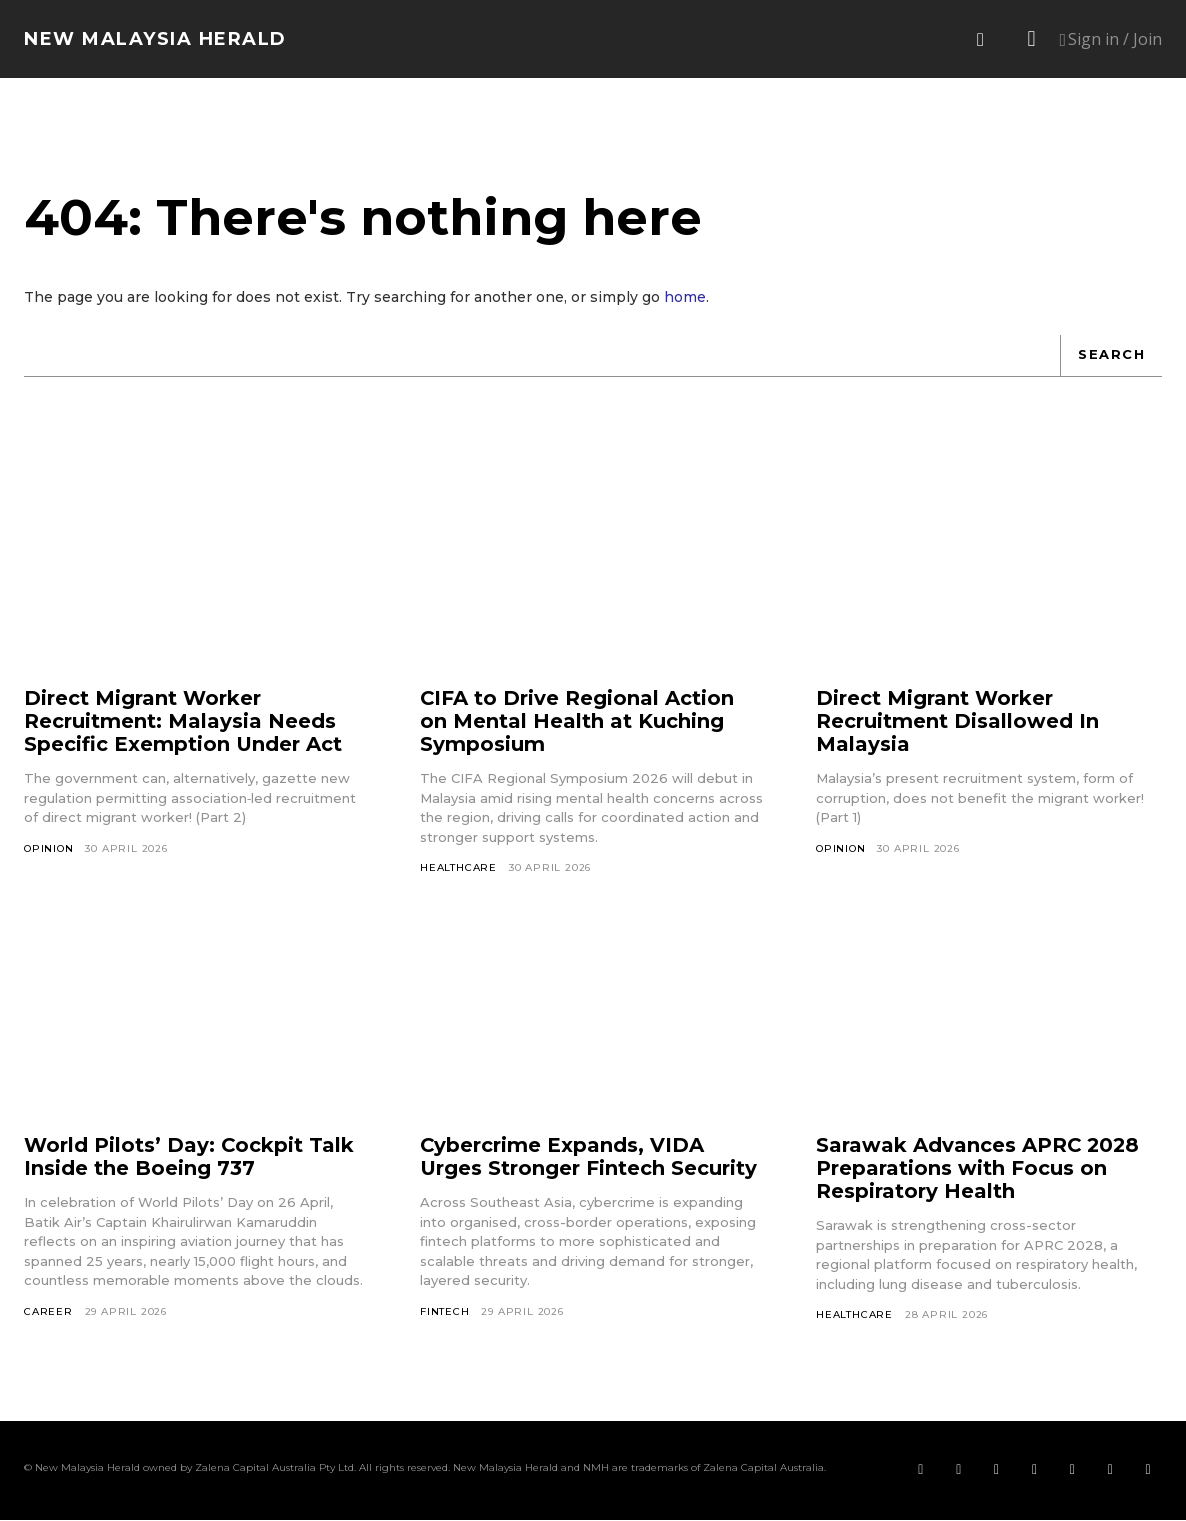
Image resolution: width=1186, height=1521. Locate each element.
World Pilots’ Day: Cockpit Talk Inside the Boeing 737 (189, 1157)
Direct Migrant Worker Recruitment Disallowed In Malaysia (957, 722)
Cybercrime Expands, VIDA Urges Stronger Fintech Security (589, 1157)
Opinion (49, 848)
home (685, 298)
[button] (981, 40)
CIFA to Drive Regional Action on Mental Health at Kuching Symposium (577, 722)
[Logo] (155, 39)
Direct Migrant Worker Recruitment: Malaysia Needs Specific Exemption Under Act (183, 722)
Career (48, 1312)
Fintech (445, 1312)
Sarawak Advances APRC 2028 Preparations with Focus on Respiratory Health (979, 1169)
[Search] (1111, 356)
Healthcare (458, 868)
